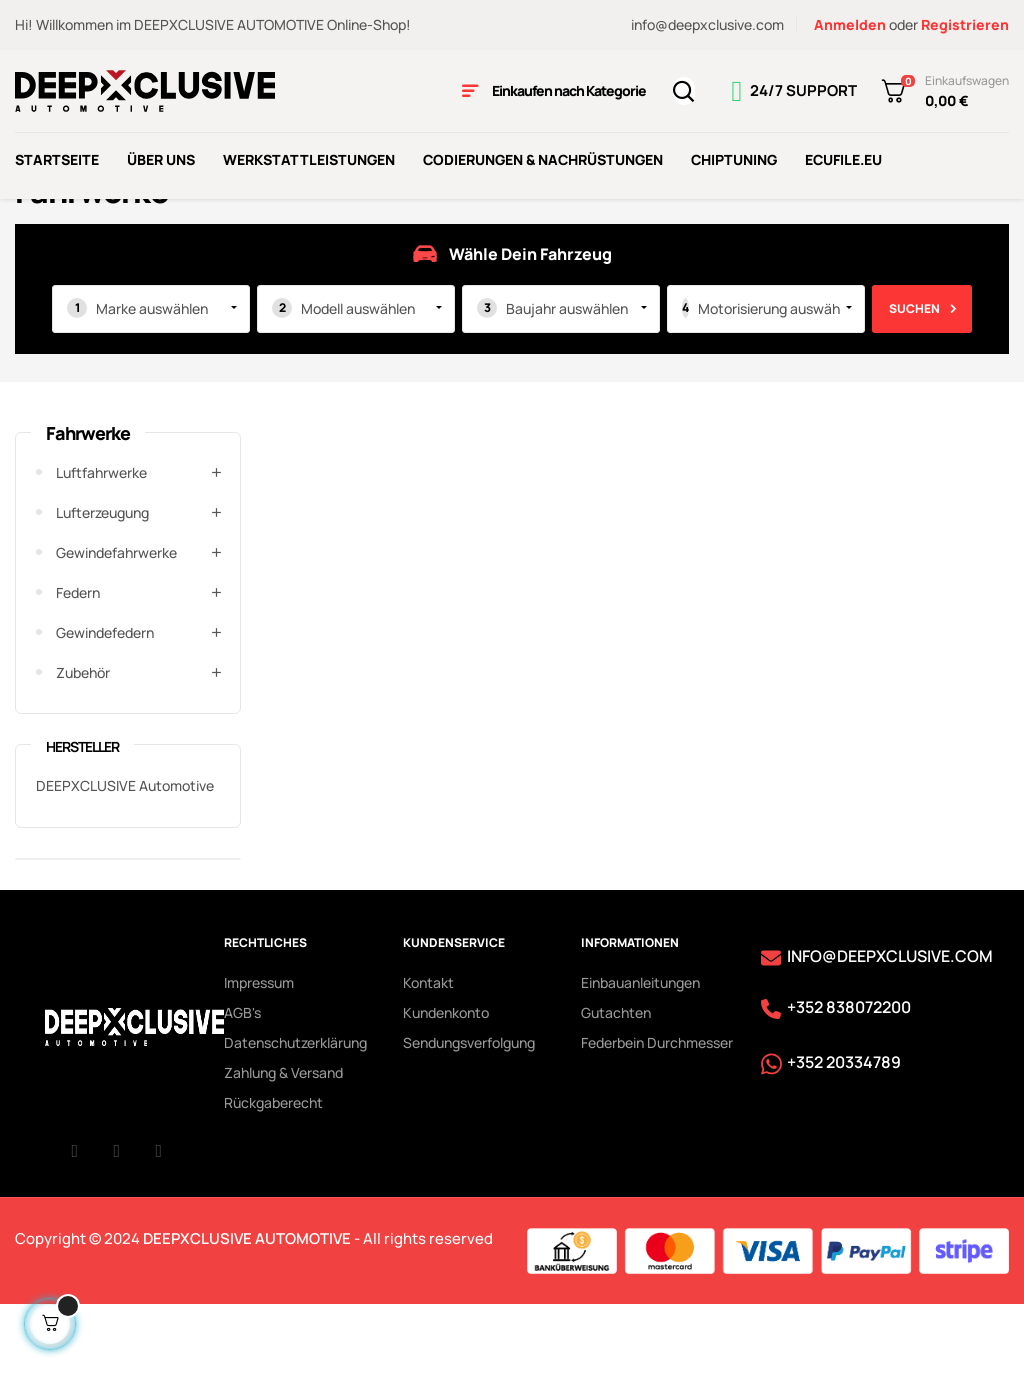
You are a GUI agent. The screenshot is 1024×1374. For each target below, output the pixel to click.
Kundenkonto (446, 1079)
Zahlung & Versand (283, 1139)
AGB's (242, 1079)
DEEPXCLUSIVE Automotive (125, 852)
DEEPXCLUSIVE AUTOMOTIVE (247, 1304)
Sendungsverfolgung (469, 1109)
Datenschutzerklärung (295, 1109)
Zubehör (83, 739)
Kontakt (428, 1049)
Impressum (259, 1049)
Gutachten (616, 1079)
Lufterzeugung (102, 579)
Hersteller (82, 813)
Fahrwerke (88, 500)
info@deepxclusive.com (707, 24)
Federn (78, 659)
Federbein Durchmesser (657, 1109)
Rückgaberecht (273, 1169)
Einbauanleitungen (640, 1049)
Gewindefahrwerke (116, 619)
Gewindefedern (105, 699)
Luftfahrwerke (101, 539)
